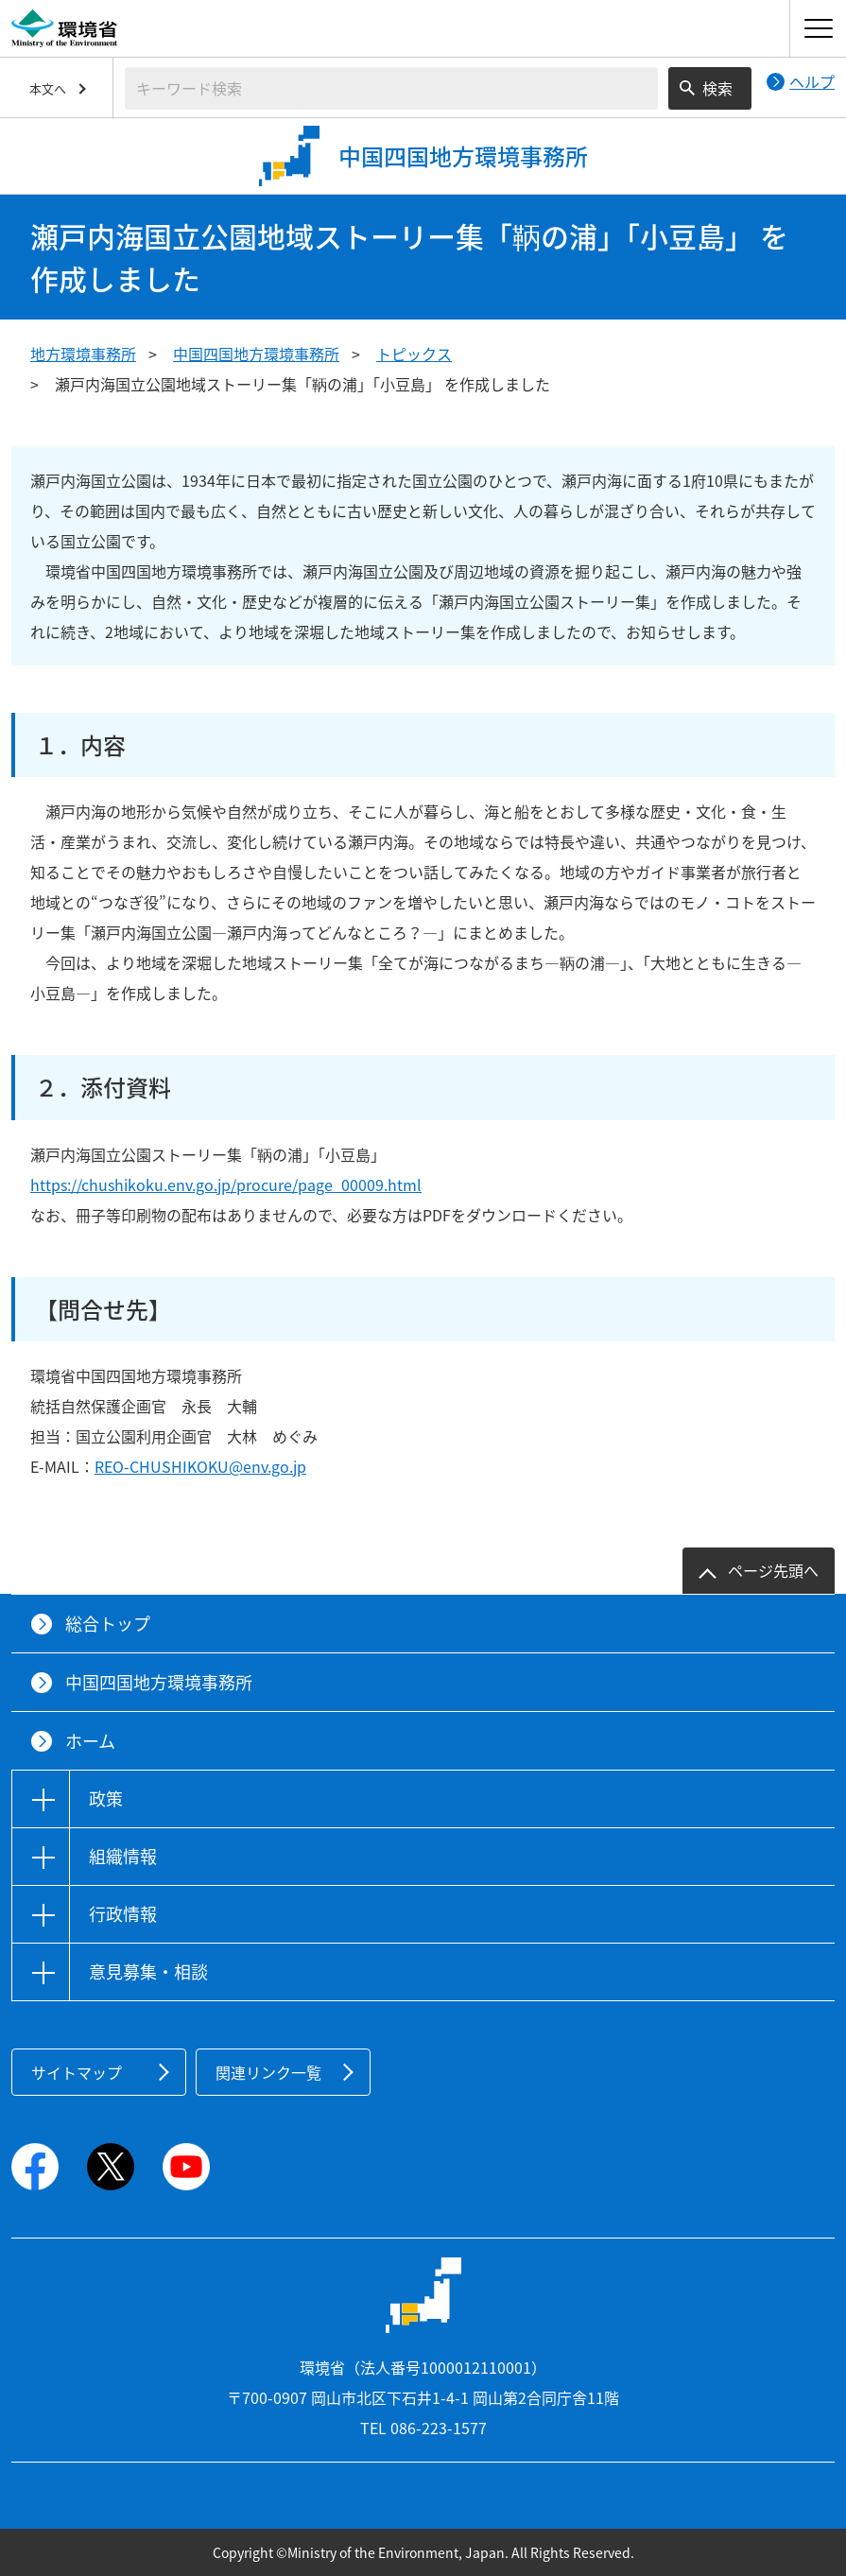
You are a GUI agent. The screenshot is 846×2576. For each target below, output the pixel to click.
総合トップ (107, 1623)
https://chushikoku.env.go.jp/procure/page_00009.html (226, 1184)
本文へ (47, 88)
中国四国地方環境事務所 (256, 353)
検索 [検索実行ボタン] (717, 88)
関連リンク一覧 (268, 2072)
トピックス (414, 353)
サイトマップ (76, 2072)
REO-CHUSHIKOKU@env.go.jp (200, 1466)
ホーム (90, 1741)
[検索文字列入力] (391, 88)
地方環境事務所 (83, 353)
